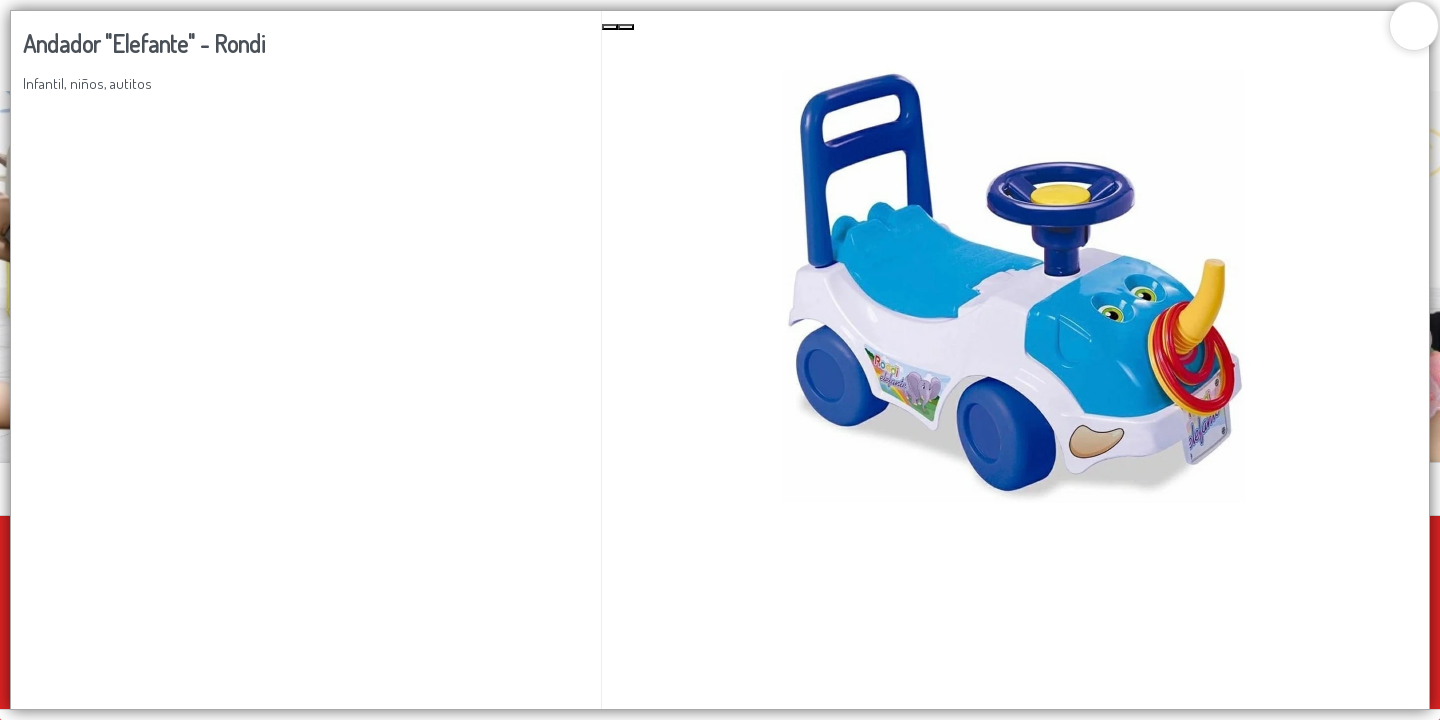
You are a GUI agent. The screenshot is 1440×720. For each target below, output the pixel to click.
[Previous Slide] (610, 27)
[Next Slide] (626, 27)
